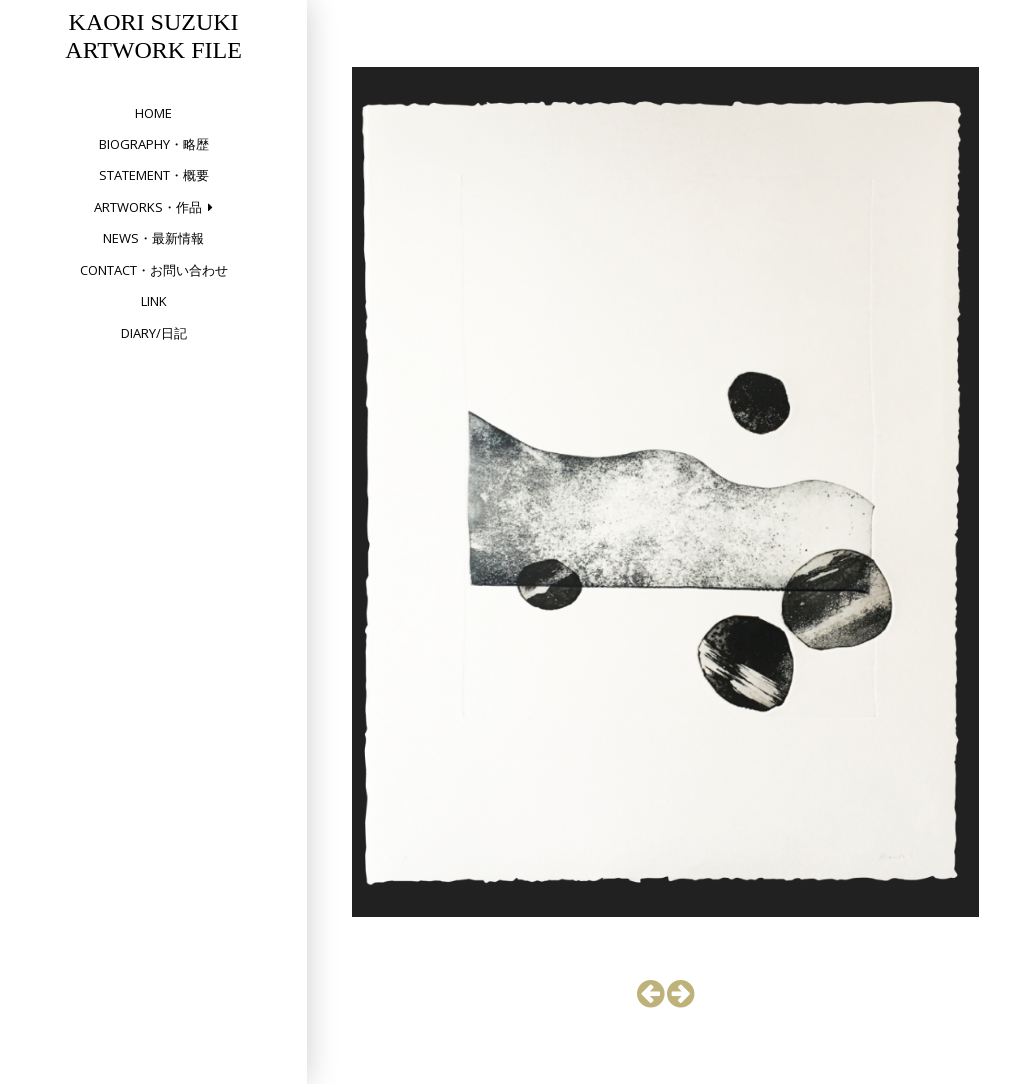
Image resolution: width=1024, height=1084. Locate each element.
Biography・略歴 (154, 144)
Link (154, 301)
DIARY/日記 (154, 333)
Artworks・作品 (148, 207)
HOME (153, 113)
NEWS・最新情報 (153, 238)
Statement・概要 (154, 175)
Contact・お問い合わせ (154, 270)
